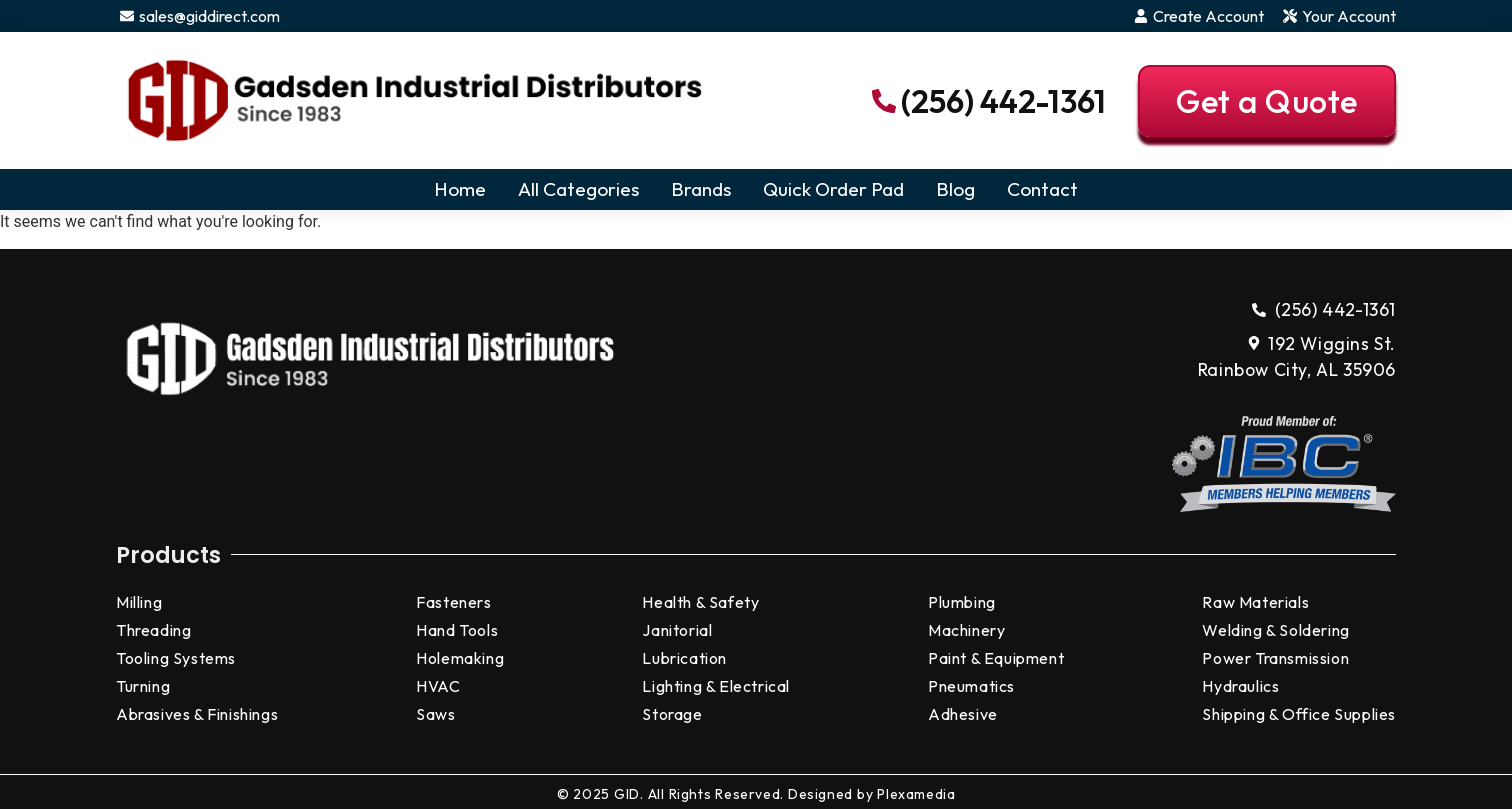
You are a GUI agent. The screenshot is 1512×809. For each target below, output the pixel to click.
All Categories (578, 189)
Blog (955, 189)
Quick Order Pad (833, 189)
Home (460, 189)
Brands (701, 189)
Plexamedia (916, 794)
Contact (1042, 189)
